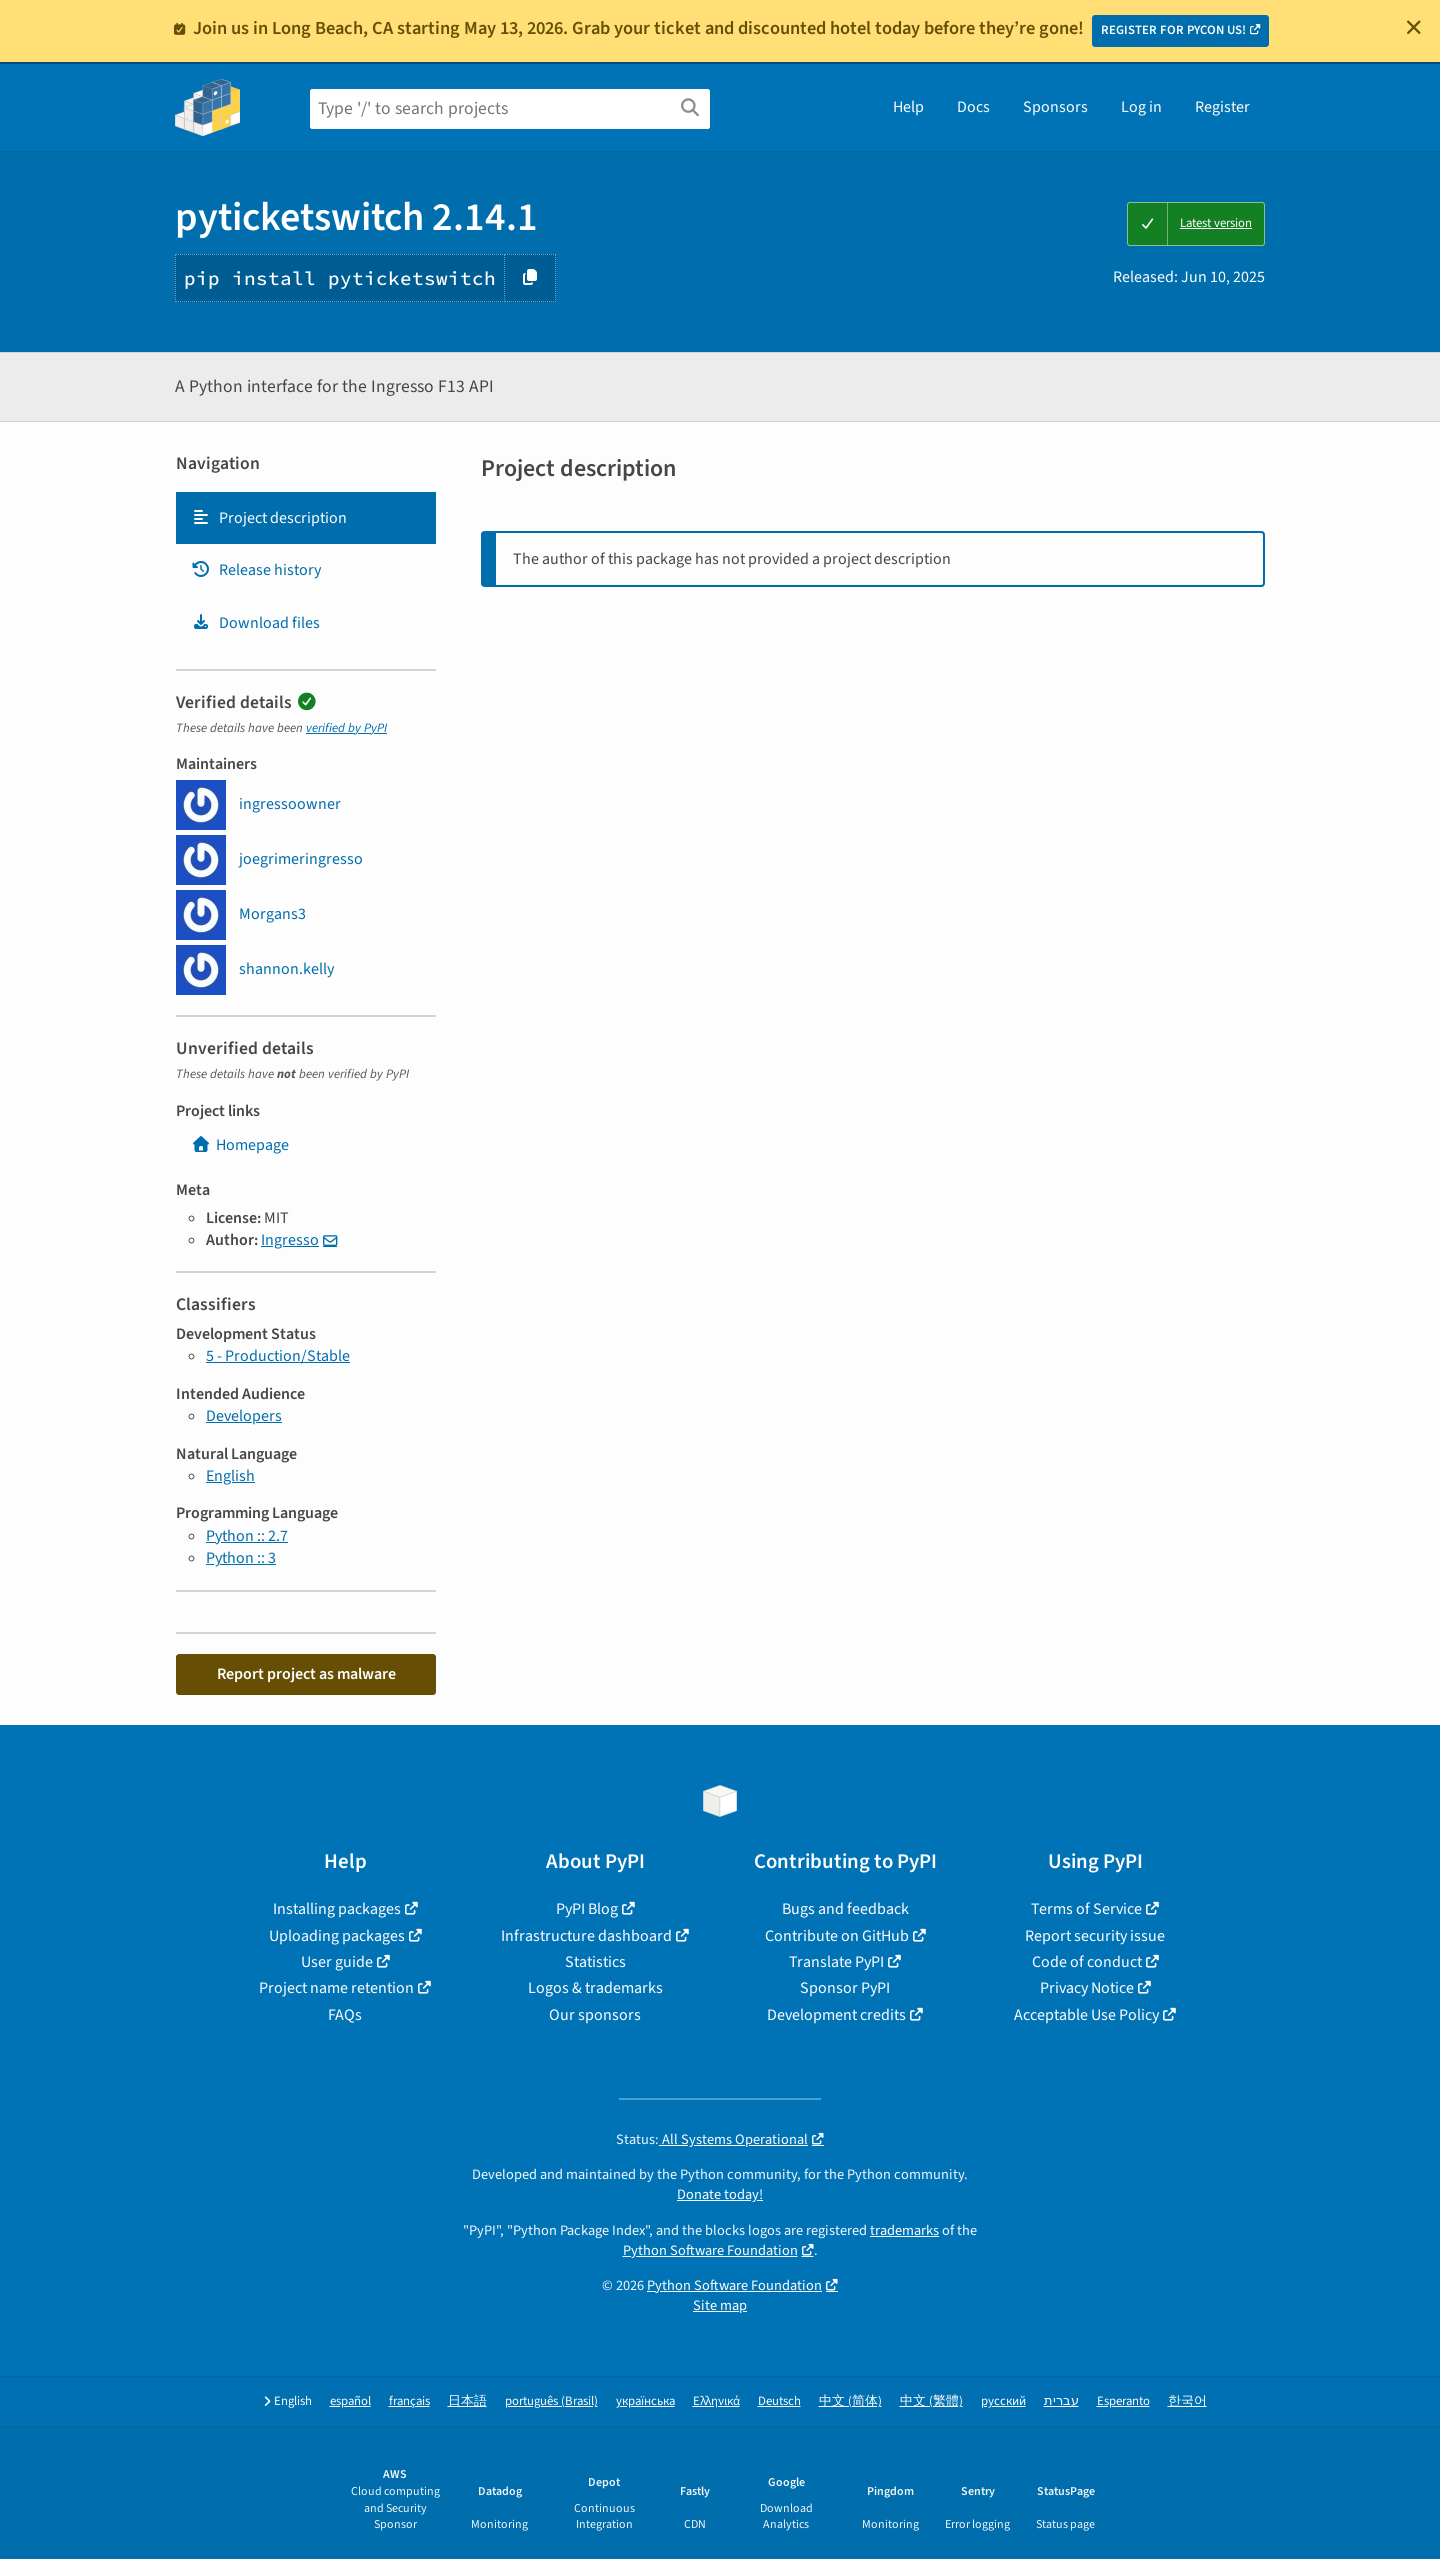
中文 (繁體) (931, 2401)
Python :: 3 (241, 1558)
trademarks (904, 2230)
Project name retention (336, 1988)
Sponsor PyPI (845, 1988)
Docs (973, 107)
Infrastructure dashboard (586, 1936)
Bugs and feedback (845, 1909)
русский (1003, 2401)
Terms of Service (1086, 1909)
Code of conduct (1087, 1962)
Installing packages (337, 1909)
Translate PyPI (836, 1962)
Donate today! (720, 2194)
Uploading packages (337, 1936)
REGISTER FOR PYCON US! (1173, 30)
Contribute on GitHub (837, 1936)
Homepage (240, 1145)
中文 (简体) (850, 2401)
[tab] (306, 518)
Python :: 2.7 (247, 1536)
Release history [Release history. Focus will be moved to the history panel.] (256, 570)
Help (908, 107)
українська (645, 2401)
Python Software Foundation (710, 2250)
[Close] (1414, 27)
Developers (244, 1416)
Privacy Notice (1087, 1988)
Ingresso (290, 1240)
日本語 (467, 2401)
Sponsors (1055, 107)
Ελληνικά (716, 2401)
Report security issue (1095, 1936)
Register (1222, 107)
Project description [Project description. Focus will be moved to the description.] (269, 518)
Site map (720, 2305)
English (230, 1476)
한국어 (1187, 2401)
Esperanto (1123, 2401)
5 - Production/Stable (278, 1356)
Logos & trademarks (595, 1988)
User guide (337, 1962)
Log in (1141, 107)
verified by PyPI (346, 728)
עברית (1061, 2401)
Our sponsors (595, 2015)
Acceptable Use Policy (1086, 2015)
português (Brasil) (551, 2401)
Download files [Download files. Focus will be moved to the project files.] (255, 623)
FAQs (345, 2015)
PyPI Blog (587, 1909)
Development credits (836, 2015)
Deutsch (779, 2401)
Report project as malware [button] (306, 1674)
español (350, 2401)
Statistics (595, 1962)
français (409, 2401)
